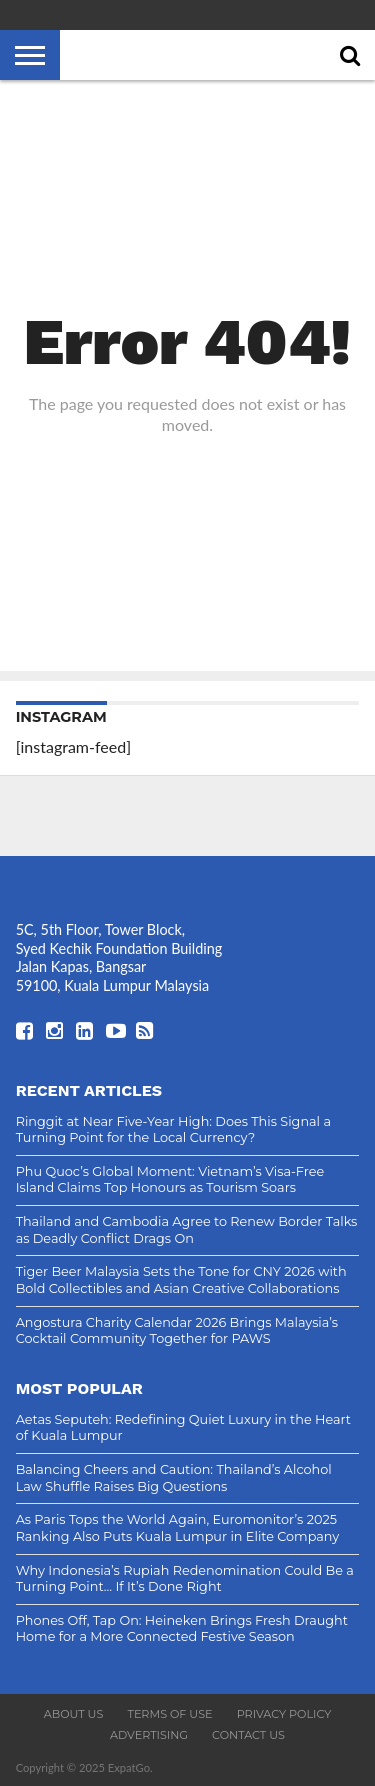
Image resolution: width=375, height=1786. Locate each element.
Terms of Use (169, 1714)
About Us (74, 1714)
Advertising (149, 1735)
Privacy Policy (284, 1714)
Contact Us (248, 1735)
